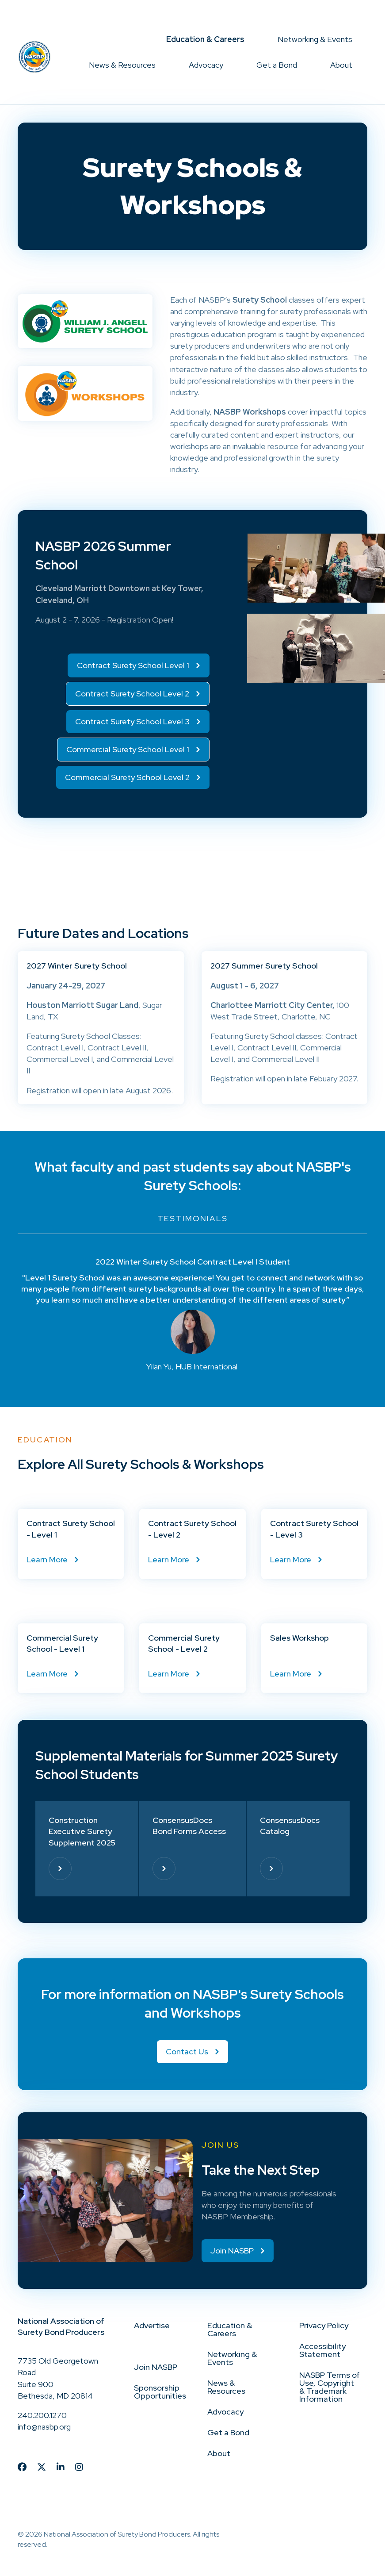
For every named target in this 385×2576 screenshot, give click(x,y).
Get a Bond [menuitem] (276, 65)
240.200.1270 (42, 2415)
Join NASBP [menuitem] (155, 2367)
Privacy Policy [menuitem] (323, 2325)
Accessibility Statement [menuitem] (322, 2350)
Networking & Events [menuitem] (315, 39)
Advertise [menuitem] (152, 2325)
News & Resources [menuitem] (122, 65)
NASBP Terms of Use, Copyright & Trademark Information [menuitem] (329, 2387)
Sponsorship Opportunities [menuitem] (160, 2392)
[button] (251, 39)
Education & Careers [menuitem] (205, 39)
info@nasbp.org (44, 2427)
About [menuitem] (341, 65)
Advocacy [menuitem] (206, 65)
